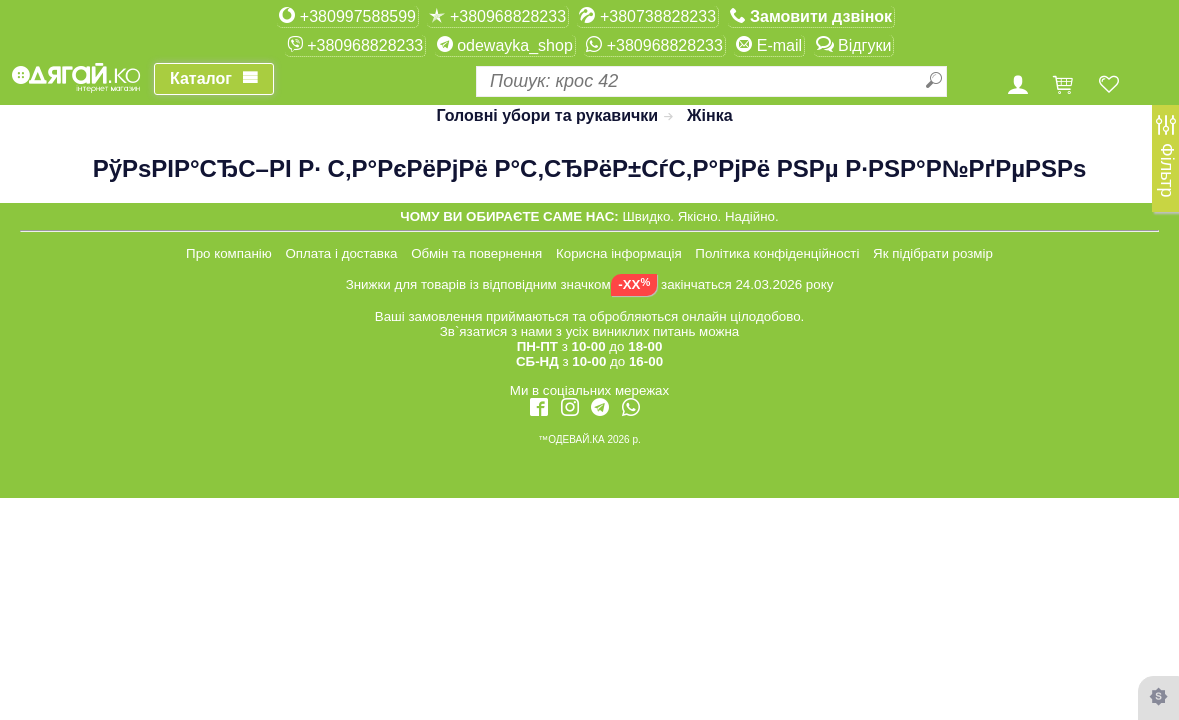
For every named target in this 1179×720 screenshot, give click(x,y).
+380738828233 (647, 16)
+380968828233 (497, 16)
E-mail (769, 45)
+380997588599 (347, 16)
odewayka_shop (505, 45)
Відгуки (854, 45)
